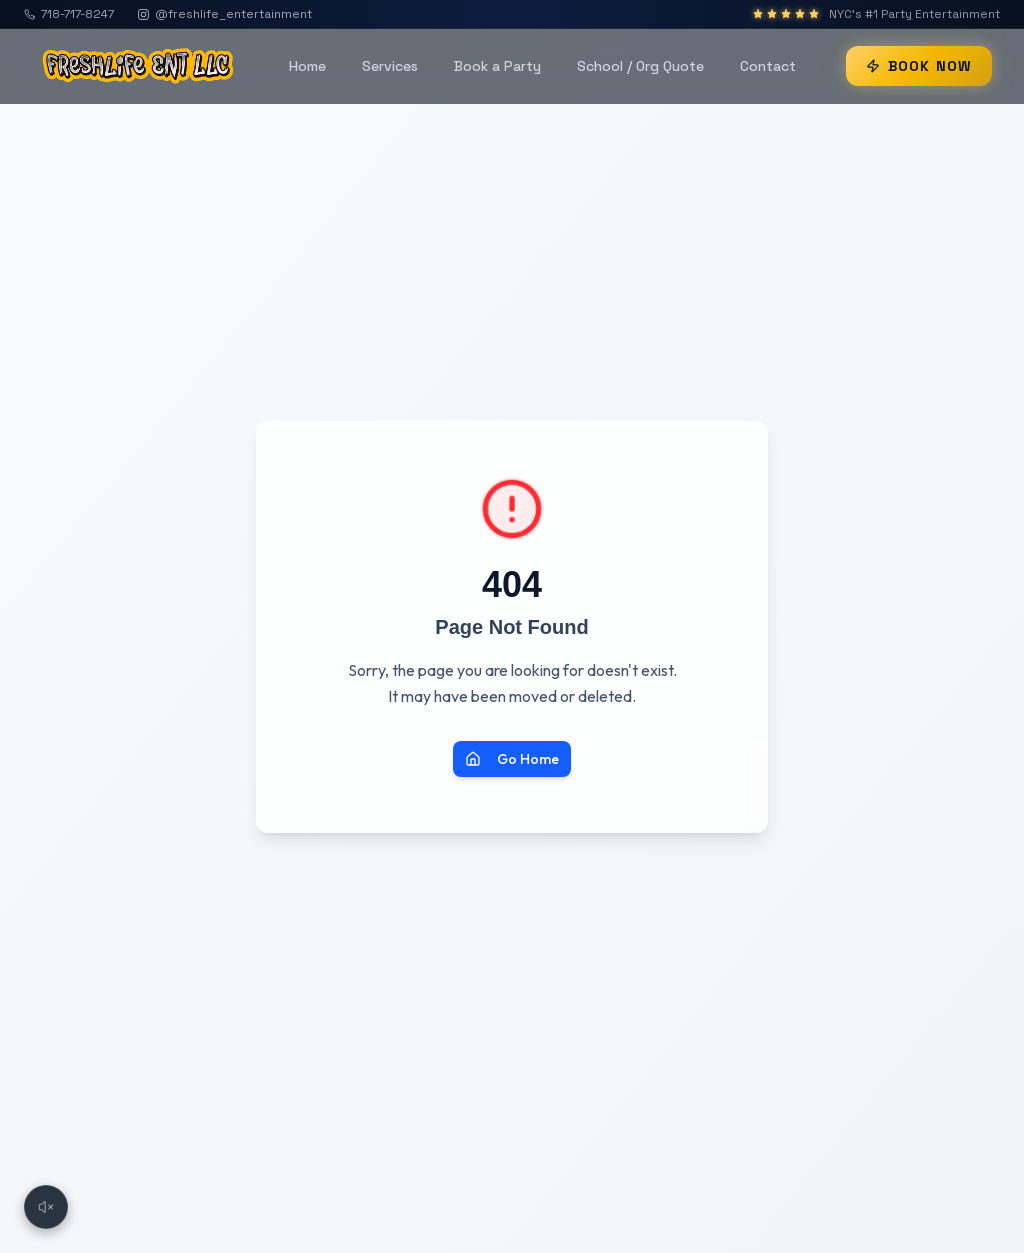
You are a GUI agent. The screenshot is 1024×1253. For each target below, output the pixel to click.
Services (390, 66)
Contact (768, 66)
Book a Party (497, 66)
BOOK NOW (919, 66)
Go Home (512, 759)
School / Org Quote (640, 66)
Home (307, 66)
